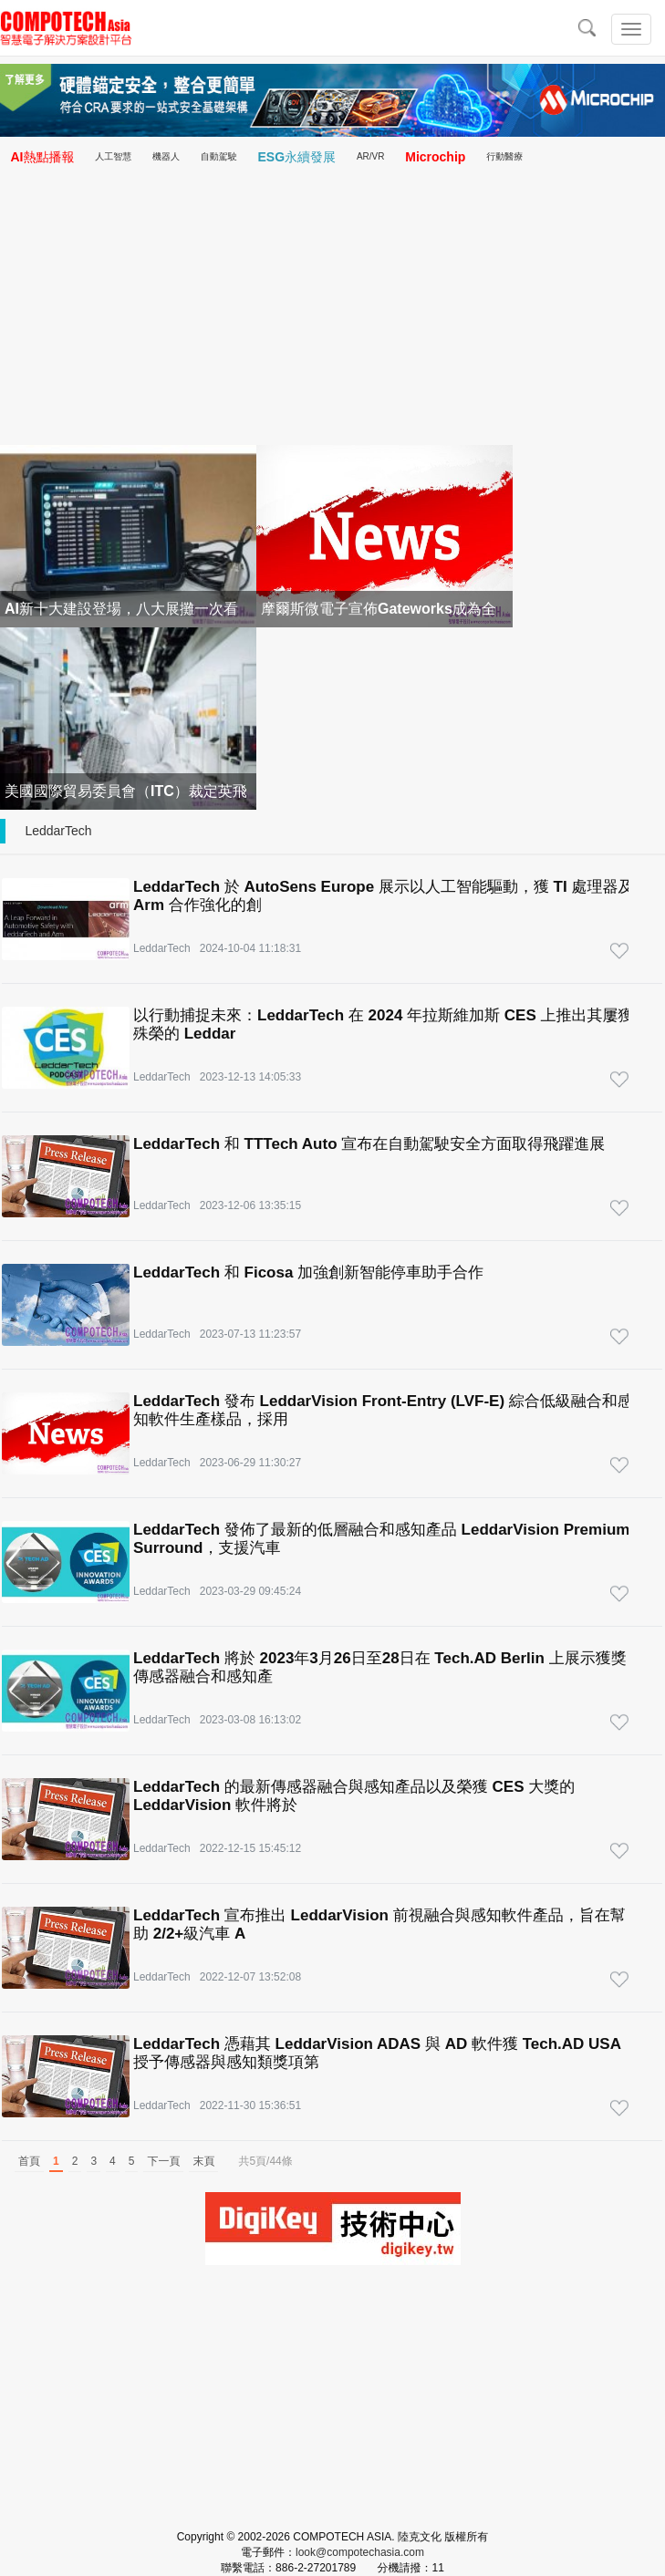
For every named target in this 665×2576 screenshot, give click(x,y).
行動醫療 (504, 156)
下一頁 (163, 2161)
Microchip (435, 157)
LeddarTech (58, 830)
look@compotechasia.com (360, 2552)
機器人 (166, 156)
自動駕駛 (219, 156)
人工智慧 (113, 156)
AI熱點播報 (42, 157)
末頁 (203, 2161)
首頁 (29, 2161)
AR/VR (371, 156)
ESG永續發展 (297, 157)
